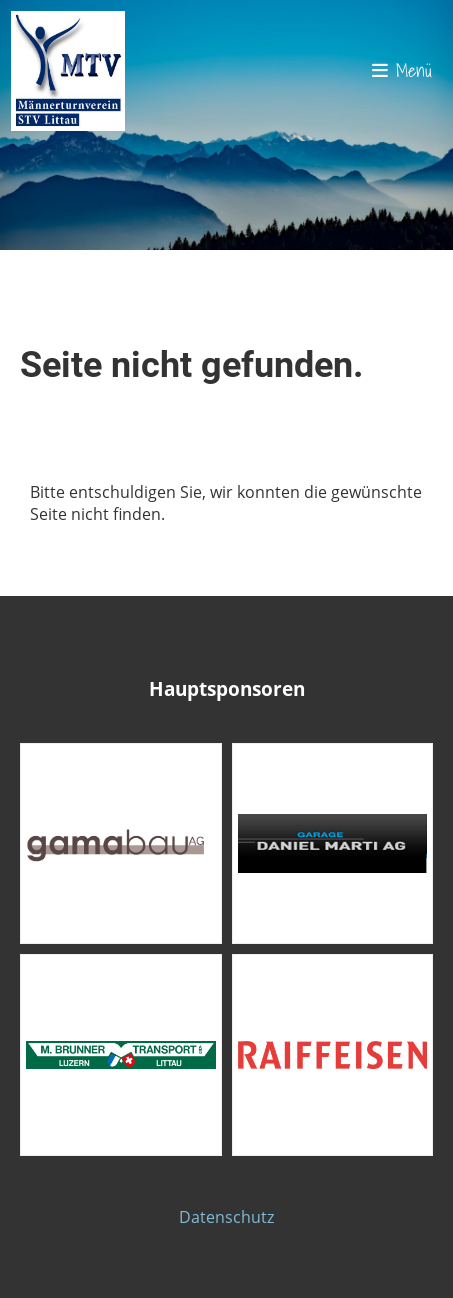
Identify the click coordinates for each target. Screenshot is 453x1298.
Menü (402, 70)
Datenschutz (226, 1217)
